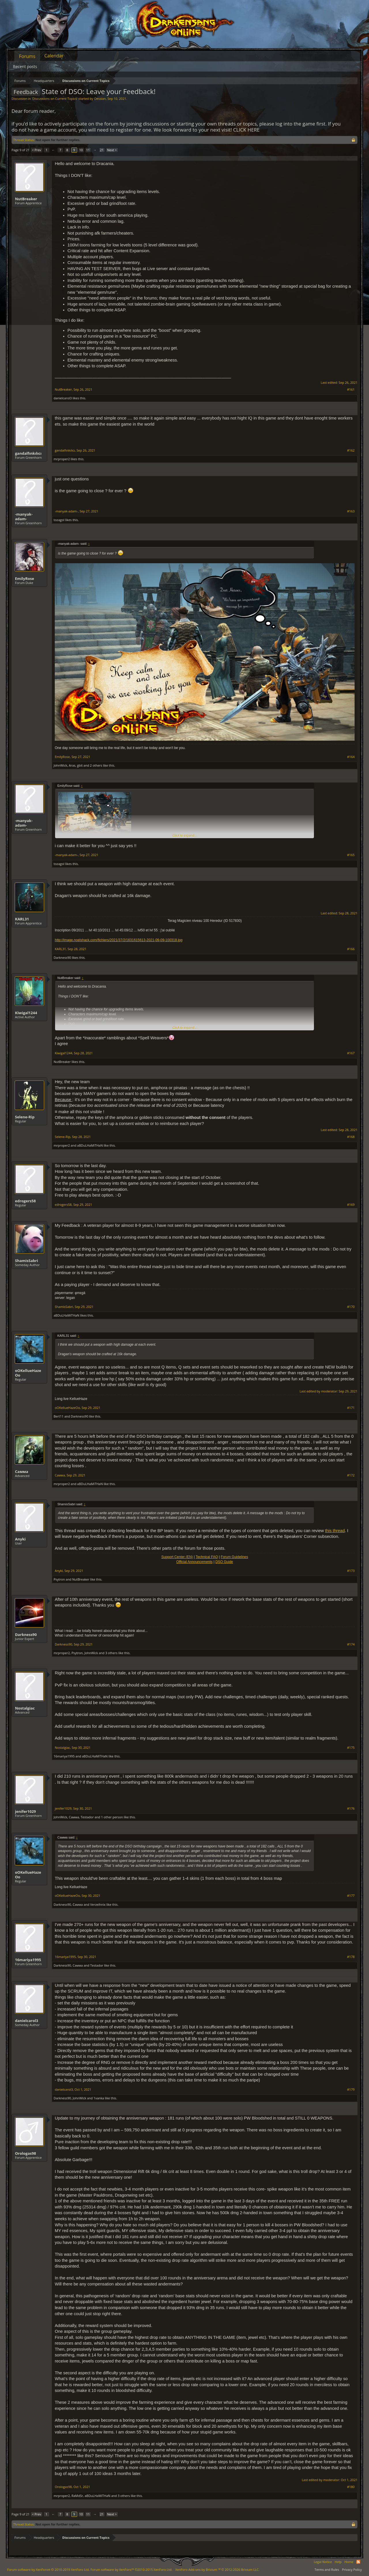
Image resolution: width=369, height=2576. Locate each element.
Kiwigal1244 (26, 1012)
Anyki (20, 1539)
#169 (351, 1205)
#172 (351, 1475)
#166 (351, 949)
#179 (351, 2090)
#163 (351, 511)
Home (348, 2562)
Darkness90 (62, 957)
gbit (79, 765)
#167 (351, 1053)
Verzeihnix (98, 1904)
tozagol (59, 520)
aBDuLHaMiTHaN (90, 1145)
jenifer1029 (25, 1811)
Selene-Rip (25, 1117)
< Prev (36, 150)
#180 (351, 2487)
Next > (112, 150)
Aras (72, 765)
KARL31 (22, 919)
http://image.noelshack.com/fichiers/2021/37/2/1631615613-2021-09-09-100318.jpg (118, 940)
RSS (358, 2562)
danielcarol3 (63, 398)
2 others (96, 765)
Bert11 (58, 1416)
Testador (87, 1817)
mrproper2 (62, 459)
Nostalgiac (25, 1708)
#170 (351, 1307)
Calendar (54, 56)
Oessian (100, 98)
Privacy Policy (352, 2569)
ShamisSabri (26, 1260)
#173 (351, 1571)
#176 (351, 1808)
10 (81, 150)
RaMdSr (77, 2495)
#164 (351, 757)
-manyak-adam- (24, 516)
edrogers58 (25, 1201)
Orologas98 (25, 2153)
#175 (351, 1748)
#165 (351, 855)
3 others (111, 1653)
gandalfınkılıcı (28, 453)
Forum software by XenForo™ (131, 2569)
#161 (351, 389)
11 (88, 150)
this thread (334, 1530)
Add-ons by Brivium (217, 2569)
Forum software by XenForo (48, 2569)
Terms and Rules (327, 2569)
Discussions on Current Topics (54, 98)
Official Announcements (194, 1562)
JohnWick (60, 765)
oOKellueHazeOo (28, 1372)
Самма (21, 1471)
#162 (351, 450)
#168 (351, 1137)
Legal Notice (323, 2562)
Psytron (59, 1579)
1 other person (112, 1817)
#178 (351, 1957)
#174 (351, 1644)
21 (102, 150)
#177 (351, 1896)
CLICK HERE (246, 129)
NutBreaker (26, 198)
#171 (351, 1408)
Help (338, 2562)
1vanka (98, 2098)
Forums (27, 56)
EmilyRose (24, 578)
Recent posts (25, 66)
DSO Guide (224, 1562)
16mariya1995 (64, 1756)
